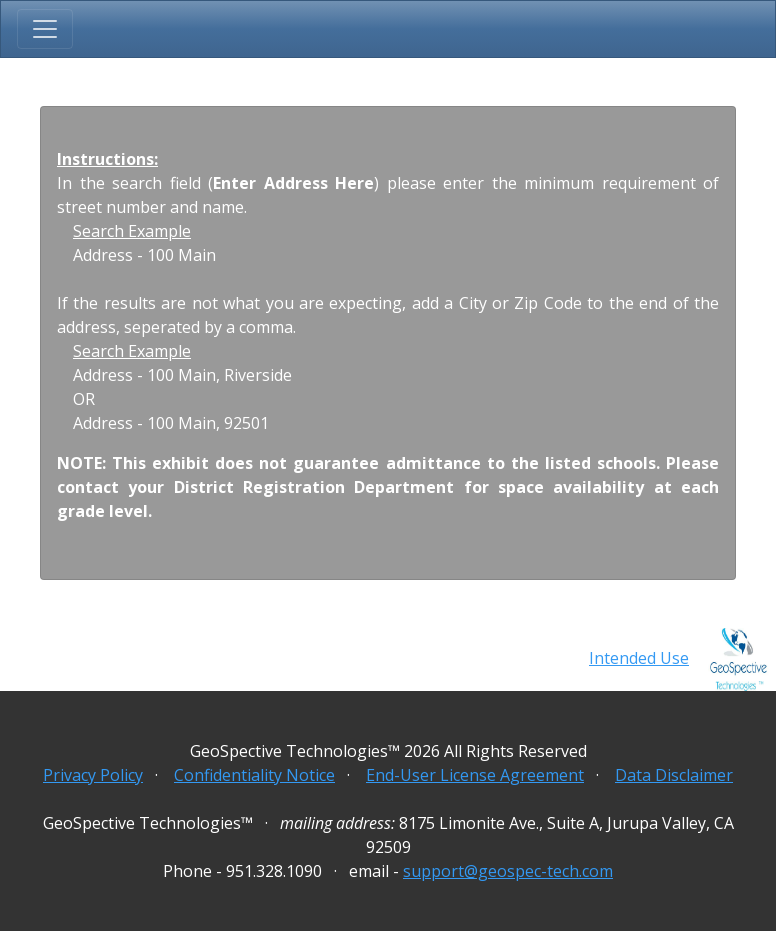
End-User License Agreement (475, 775)
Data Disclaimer (674, 775)
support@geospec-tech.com (508, 871)
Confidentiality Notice (254, 775)
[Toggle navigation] (45, 29)
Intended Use (639, 658)
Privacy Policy (93, 775)
